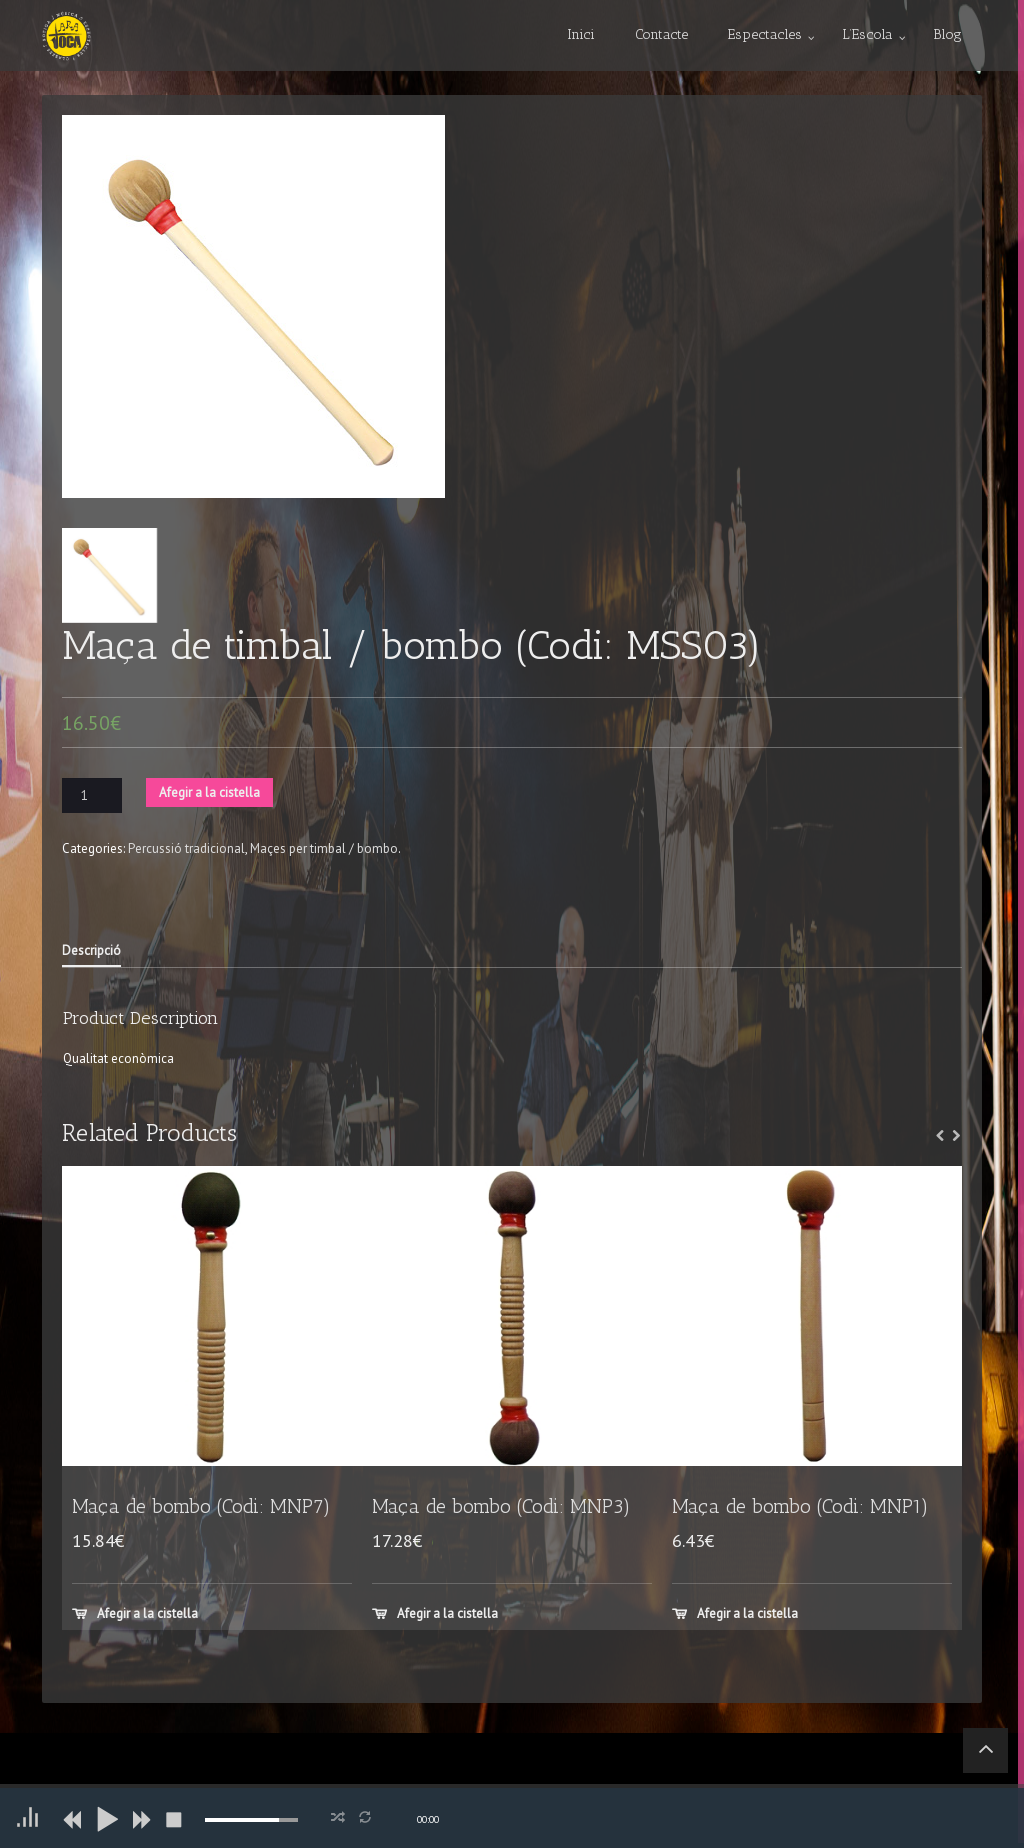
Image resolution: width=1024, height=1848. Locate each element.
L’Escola (867, 34)
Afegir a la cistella (209, 792)
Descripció (91, 950)
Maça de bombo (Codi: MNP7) (201, 1506)
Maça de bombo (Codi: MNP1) (800, 1506)
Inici (581, 34)
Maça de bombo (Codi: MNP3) (501, 1506)
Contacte (661, 34)
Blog (947, 34)
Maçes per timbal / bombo (324, 848)
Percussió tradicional (186, 848)
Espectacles (765, 34)
